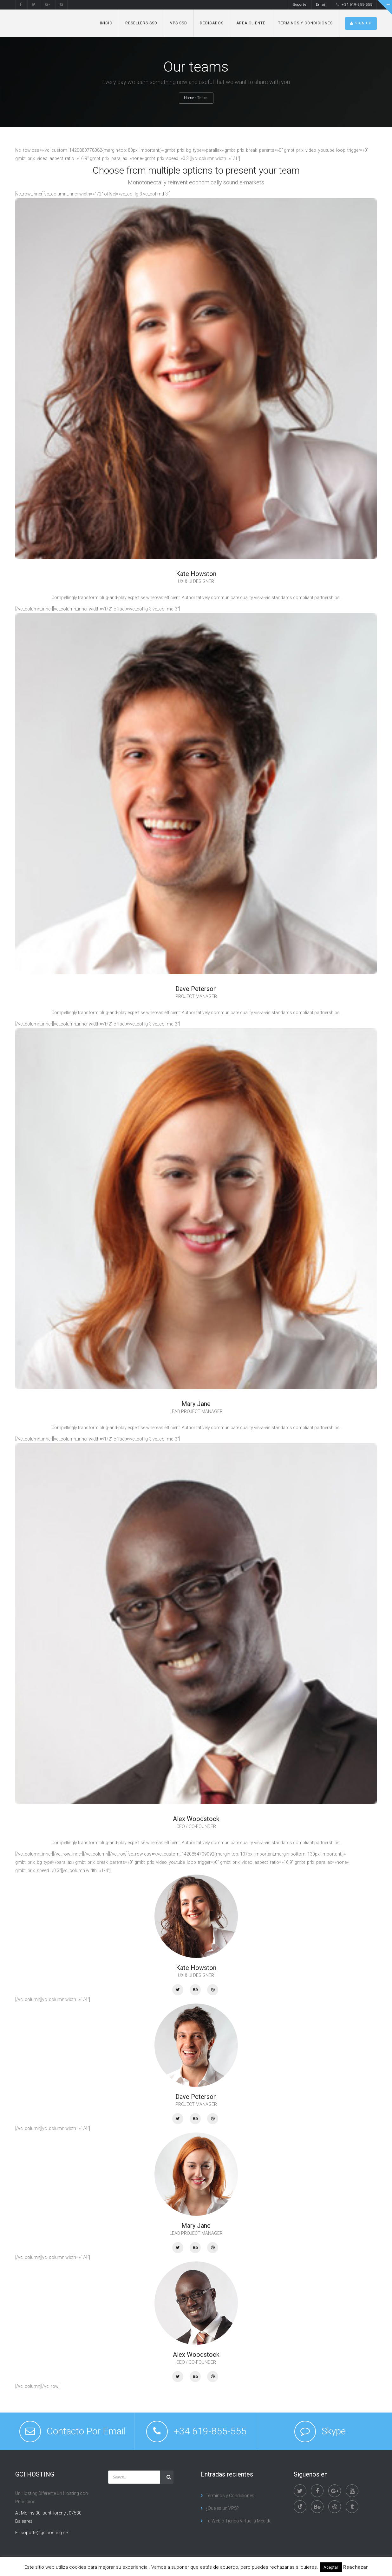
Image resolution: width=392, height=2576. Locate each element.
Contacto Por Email (86, 2431)
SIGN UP (361, 23)
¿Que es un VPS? (222, 2508)
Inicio (106, 23)
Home (189, 98)
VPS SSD (178, 23)
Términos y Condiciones (305, 23)
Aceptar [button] (330, 2567)
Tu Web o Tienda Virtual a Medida (238, 2520)
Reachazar (355, 2567)
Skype (334, 2431)
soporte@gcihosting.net (45, 2532)
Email (321, 5)
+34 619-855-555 (354, 5)
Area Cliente (250, 23)
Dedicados (212, 23)
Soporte (299, 5)
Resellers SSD (141, 23)
